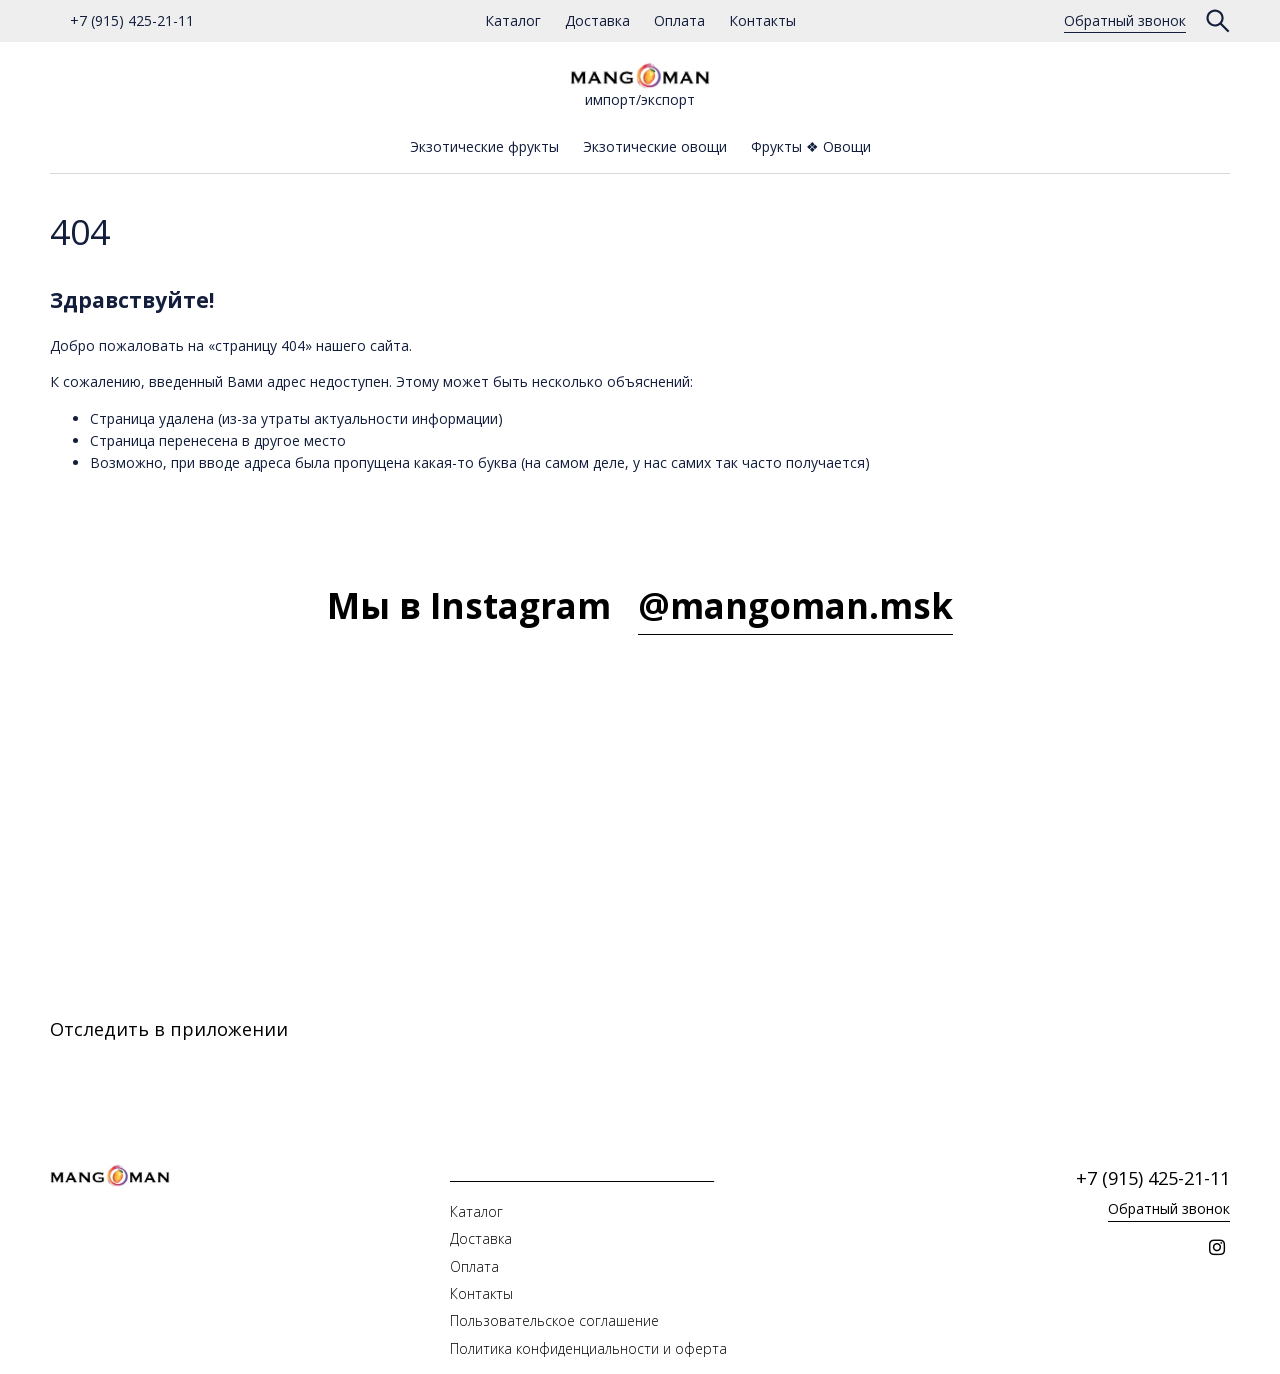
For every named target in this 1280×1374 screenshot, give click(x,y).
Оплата (679, 20)
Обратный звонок (1125, 20)
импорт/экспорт (640, 85)
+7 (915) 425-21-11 (132, 20)
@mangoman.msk (795, 605)
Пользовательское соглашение (554, 1320)
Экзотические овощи (655, 146)
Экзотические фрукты (484, 146)
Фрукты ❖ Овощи (811, 146)
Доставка (597, 20)
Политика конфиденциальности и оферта (588, 1348)
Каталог (513, 20)
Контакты (762, 20)
